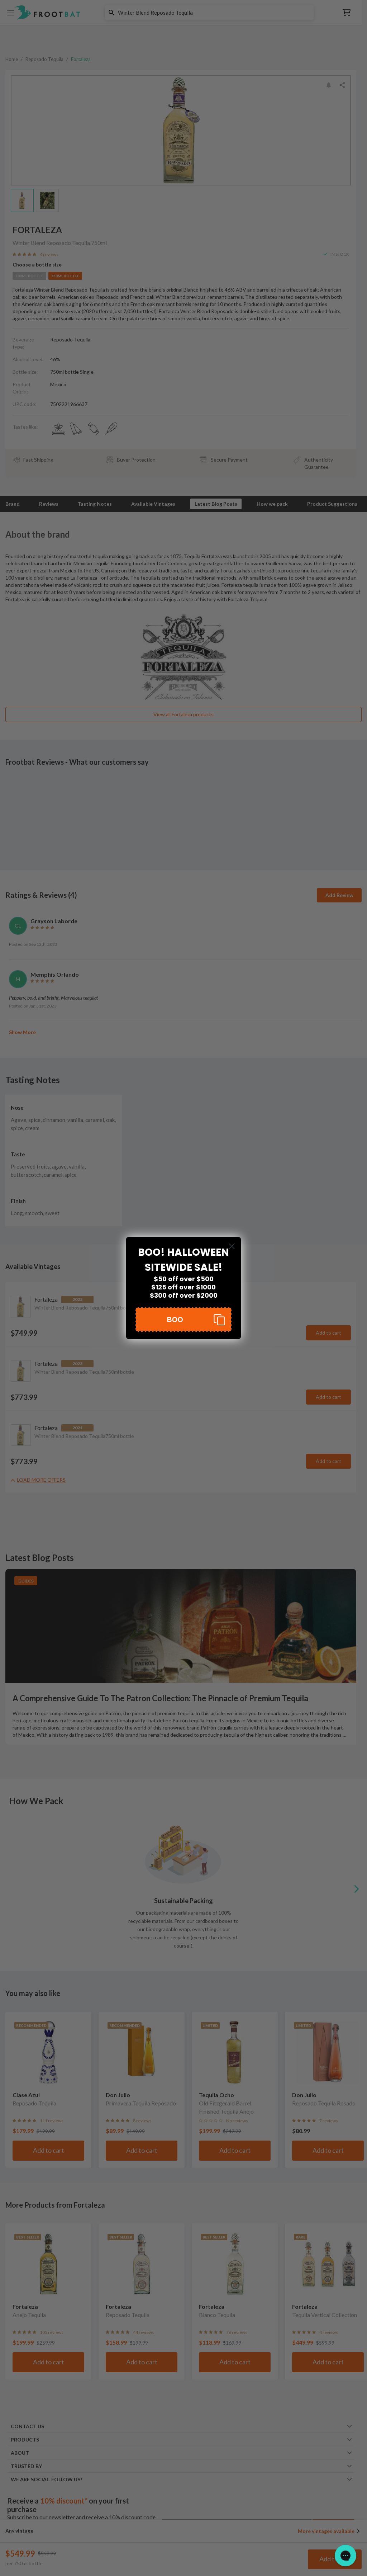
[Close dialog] (231, 1246)
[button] (183, 1319)
